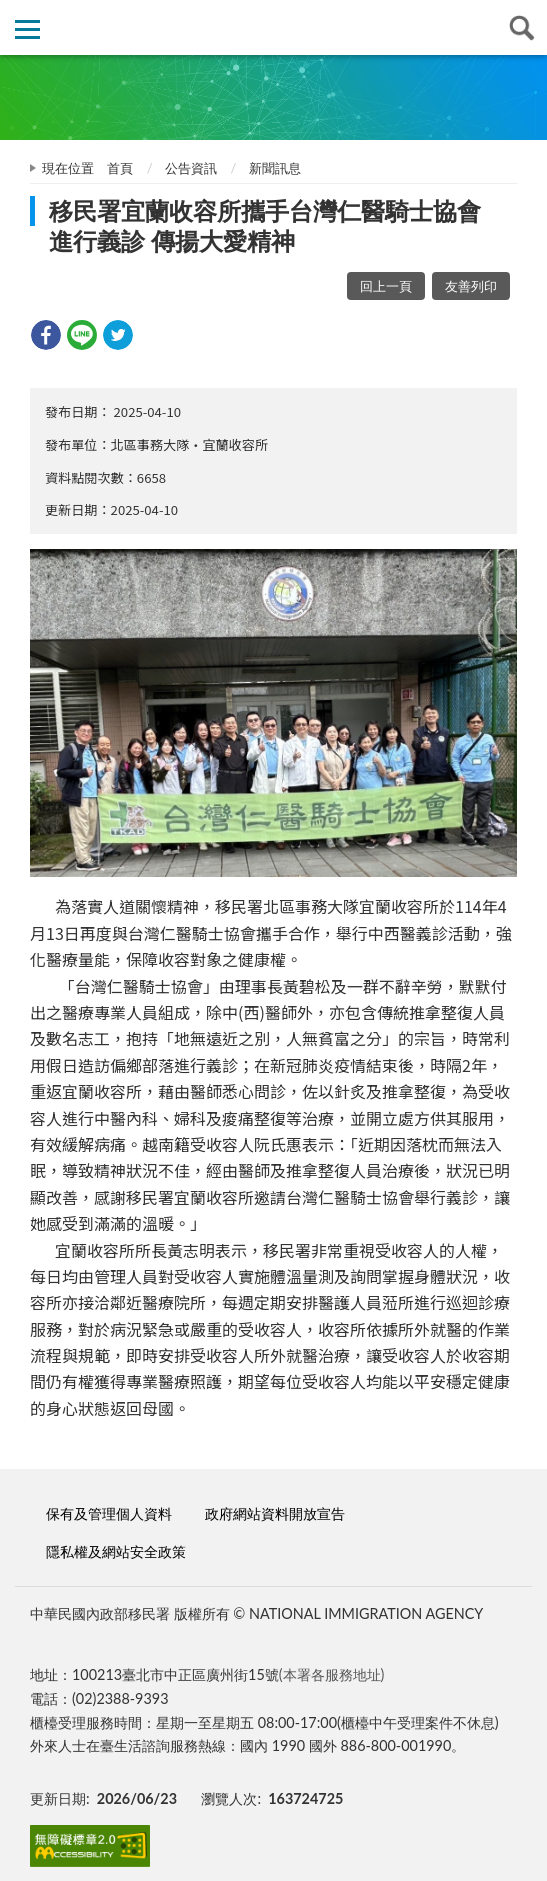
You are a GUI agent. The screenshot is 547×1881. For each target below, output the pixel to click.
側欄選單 (27, 29)
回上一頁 (386, 286)
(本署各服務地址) (332, 1674)
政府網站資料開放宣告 (275, 1513)
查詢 (519, 27)
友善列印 (471, 286)
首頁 (120, 168)
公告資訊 (191, 168)
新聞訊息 (275, 168)
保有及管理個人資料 (109, 1513)
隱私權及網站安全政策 (116, 1551)
